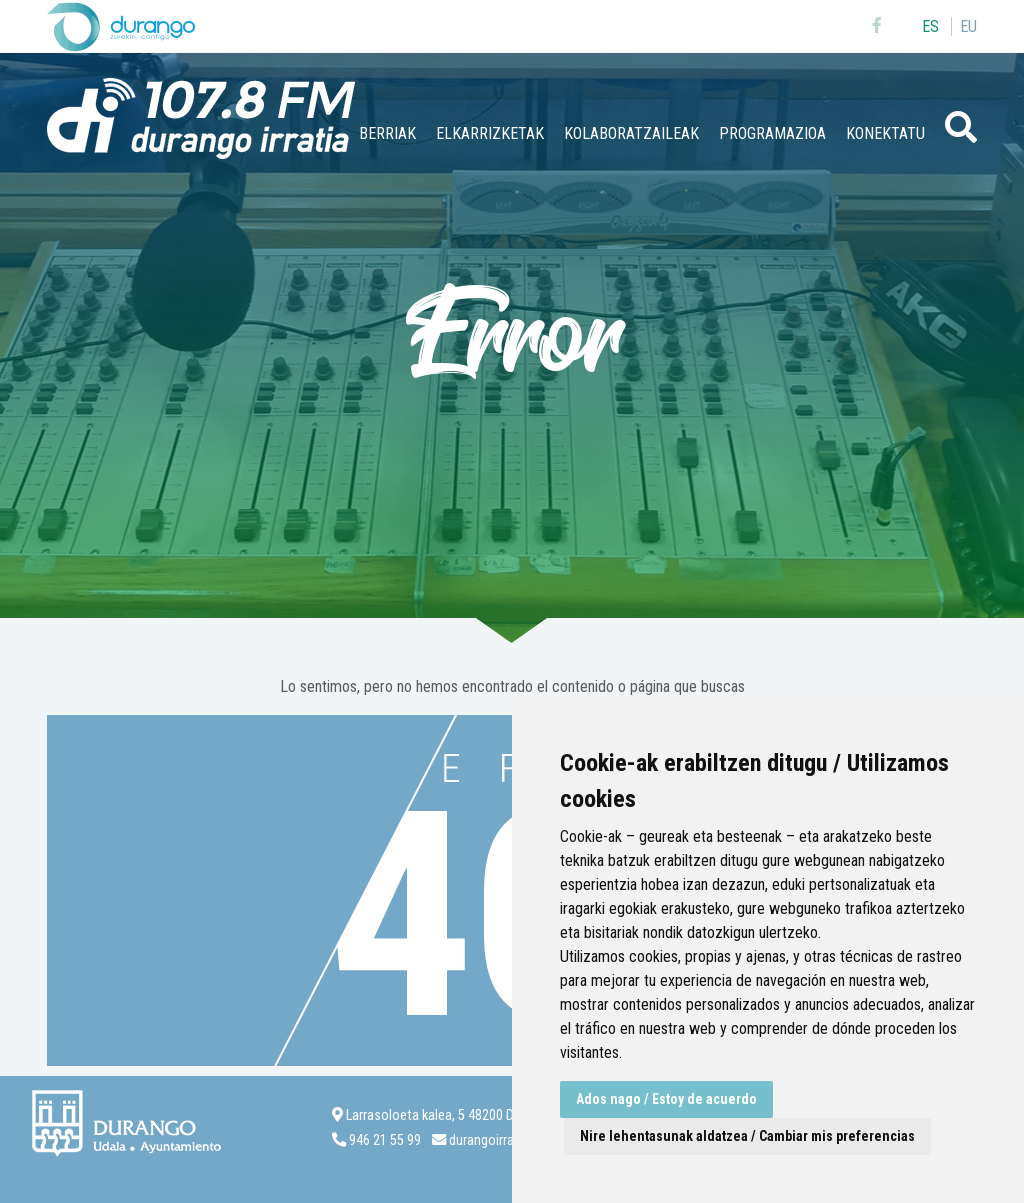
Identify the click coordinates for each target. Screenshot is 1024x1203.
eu (968, 26)
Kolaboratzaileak (631, 133)
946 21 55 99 (385, 1140)
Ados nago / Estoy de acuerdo (666, 1099)
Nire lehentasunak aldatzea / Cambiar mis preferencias (747, 1136)
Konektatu (885, 133)
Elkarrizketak (490, 133)
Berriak (387, 133)
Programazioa (772, 133)
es (930, 26)
